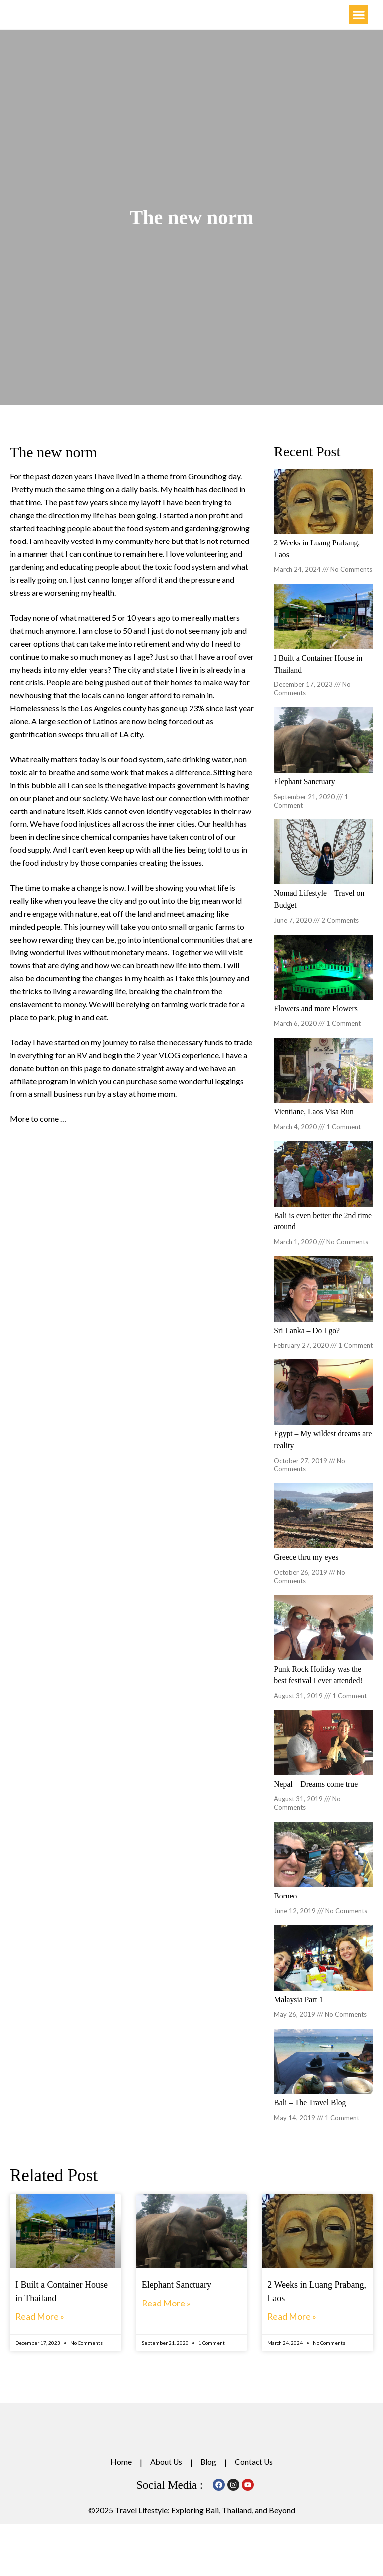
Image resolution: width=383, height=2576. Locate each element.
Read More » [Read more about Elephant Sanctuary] (168, 2312)
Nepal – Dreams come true (316, 1794)
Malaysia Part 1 (299, 2009)
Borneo (285, 1905)
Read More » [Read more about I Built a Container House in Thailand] (42, 2325)
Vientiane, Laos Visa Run (314, 1125)
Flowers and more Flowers (316, 1022)
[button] (358, 22)
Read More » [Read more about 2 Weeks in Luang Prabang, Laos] (294, 2325)
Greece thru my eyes (307, 1568)
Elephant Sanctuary (305, 796)
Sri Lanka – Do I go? (307, 1342)
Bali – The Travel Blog (310, 2112)
